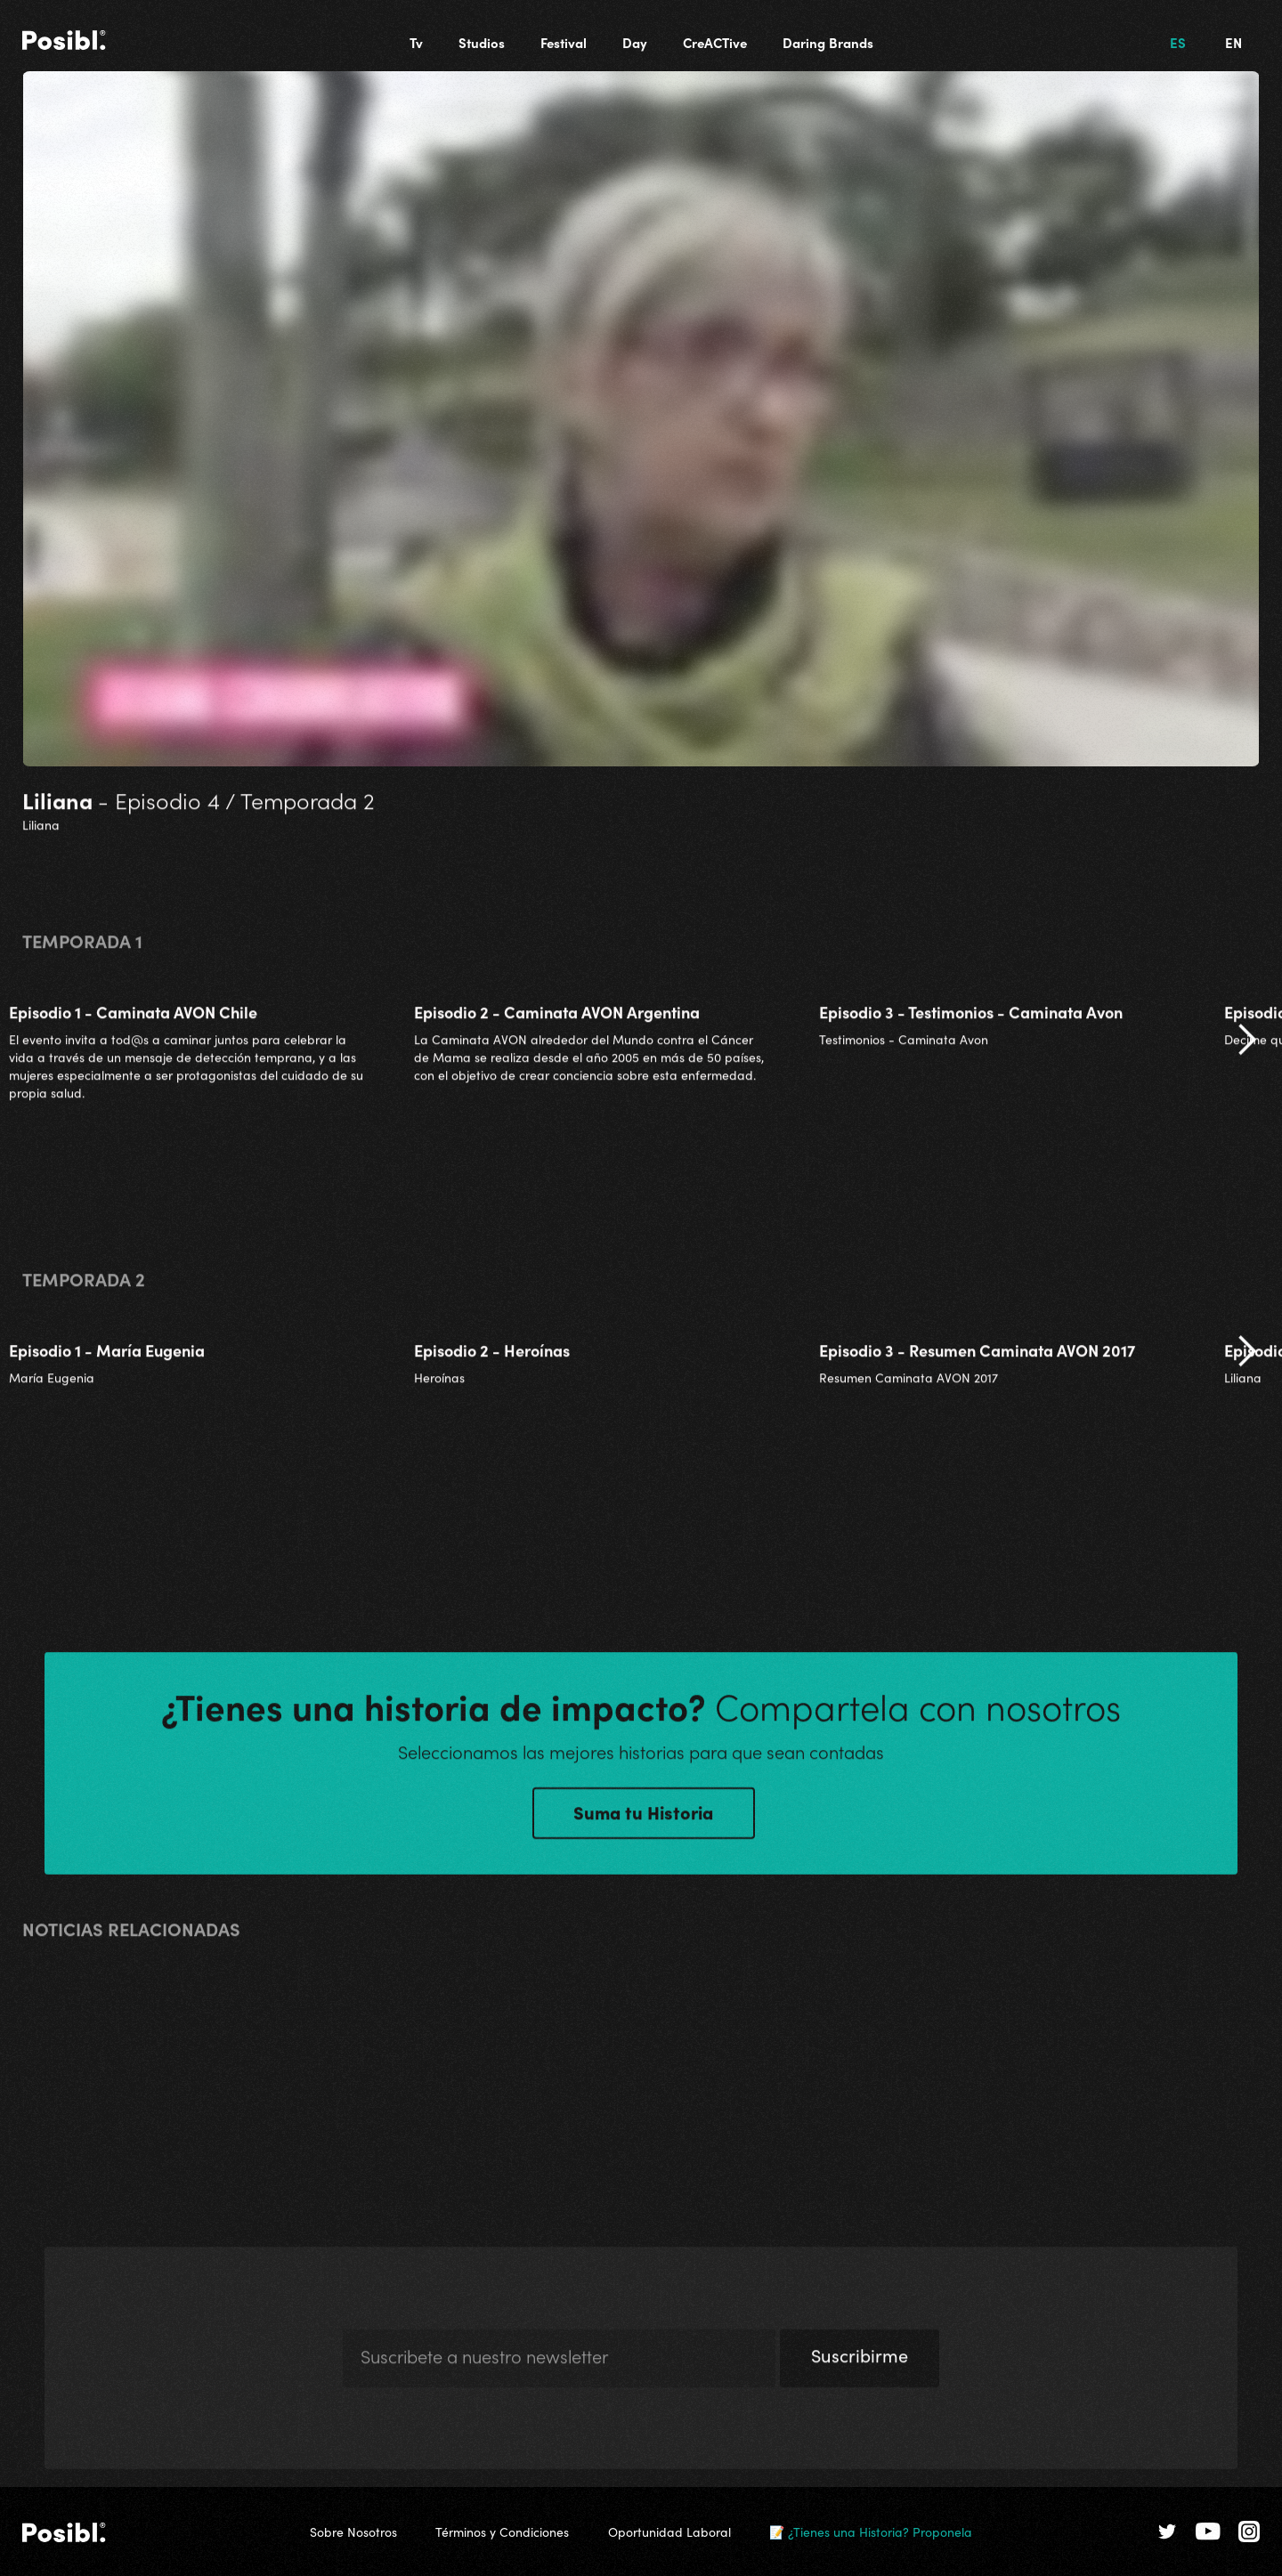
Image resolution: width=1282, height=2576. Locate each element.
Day (634, 42)
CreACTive (715, 42)
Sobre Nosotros (353, 2531)
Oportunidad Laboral (669, 2531)
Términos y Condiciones (502, 2531)
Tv (416, 42)
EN (1233, 42)
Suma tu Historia (643, 1822)
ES (1178, 42)
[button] (1246, 1051)
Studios (481, 42)
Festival (563, 42)
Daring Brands (828, 42)
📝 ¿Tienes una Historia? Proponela (870, 2531)
